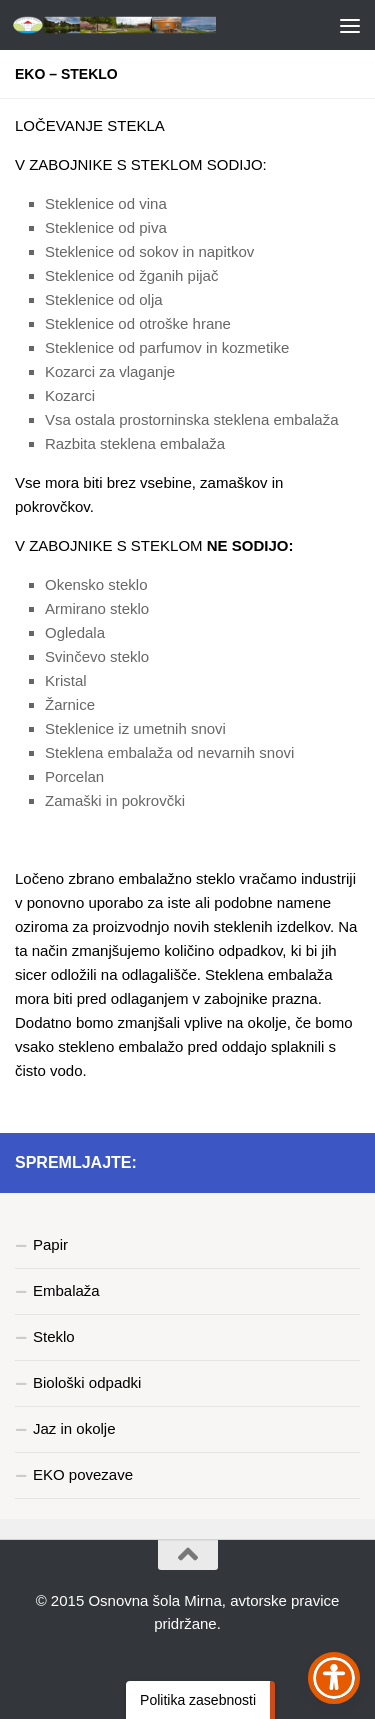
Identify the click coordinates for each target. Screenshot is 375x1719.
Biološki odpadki (87, 1382)
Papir (50, 1244)
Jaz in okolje (74, 1428)
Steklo (54, 1336)
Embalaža (66, 1290)
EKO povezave (83, 1474)
